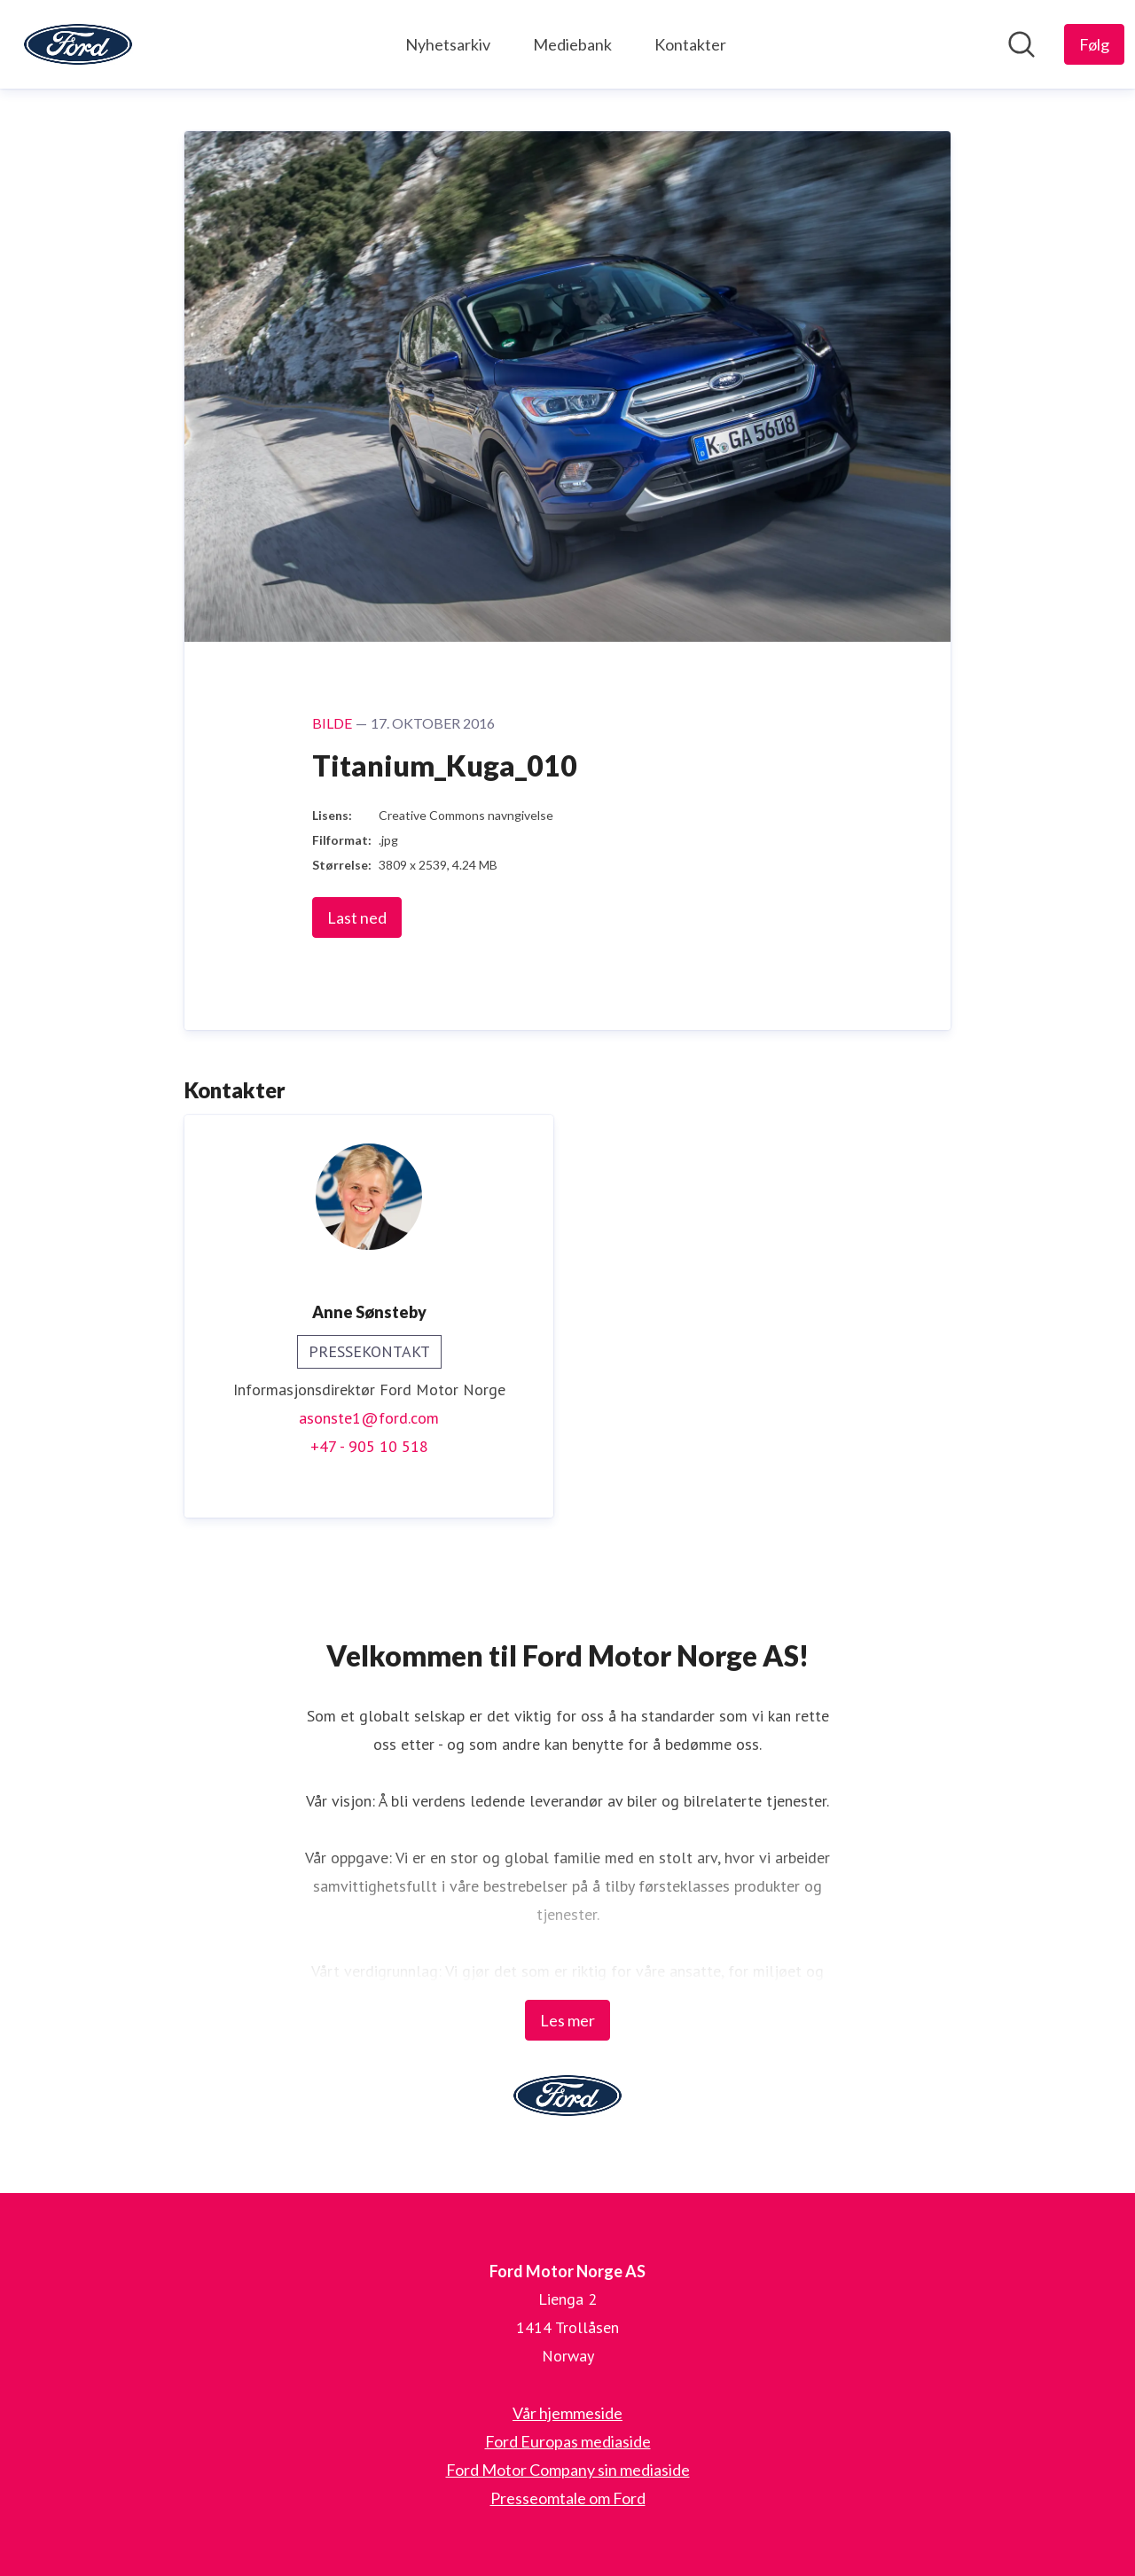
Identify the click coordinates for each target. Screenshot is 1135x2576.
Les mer (567, 2020)
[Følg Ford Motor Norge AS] (1094, 44)
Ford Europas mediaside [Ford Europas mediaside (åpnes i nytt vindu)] (568, 2441)
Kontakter (690, 44)
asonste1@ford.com (369, 1418)
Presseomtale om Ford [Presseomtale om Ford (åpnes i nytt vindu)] (568, 2498)
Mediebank (572, 44)
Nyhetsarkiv (447, 44)
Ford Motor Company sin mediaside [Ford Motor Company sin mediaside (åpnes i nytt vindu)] (568, 2469)
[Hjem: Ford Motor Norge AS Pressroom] (78, 44)
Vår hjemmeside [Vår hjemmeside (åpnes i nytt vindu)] (567, 2413)
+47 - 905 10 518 (369, 1446)
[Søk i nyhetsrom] (1021, 44)
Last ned (357, 917)
